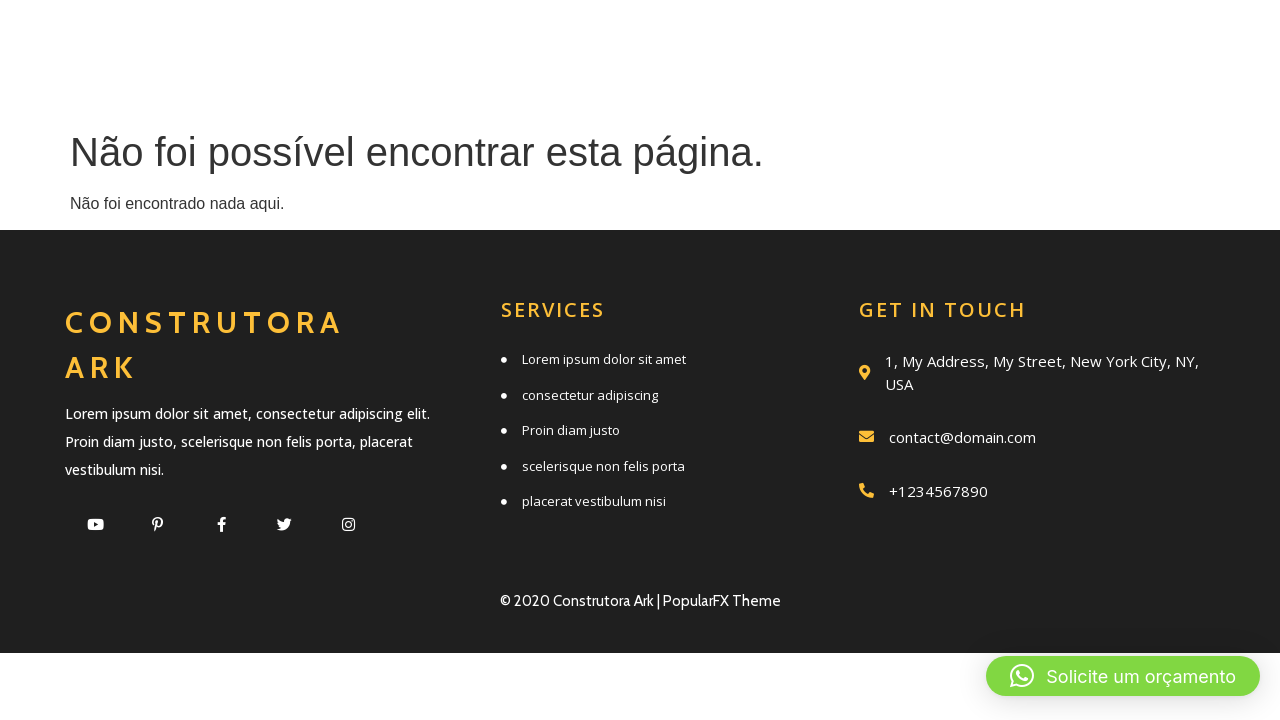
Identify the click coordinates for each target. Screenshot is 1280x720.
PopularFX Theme (722, 601)
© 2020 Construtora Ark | (581, 601)
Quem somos (725, 42)
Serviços (537, 42)
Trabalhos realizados (1006, 42)
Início (392, 42)
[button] (1123, 676)
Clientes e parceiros (757, 86)
